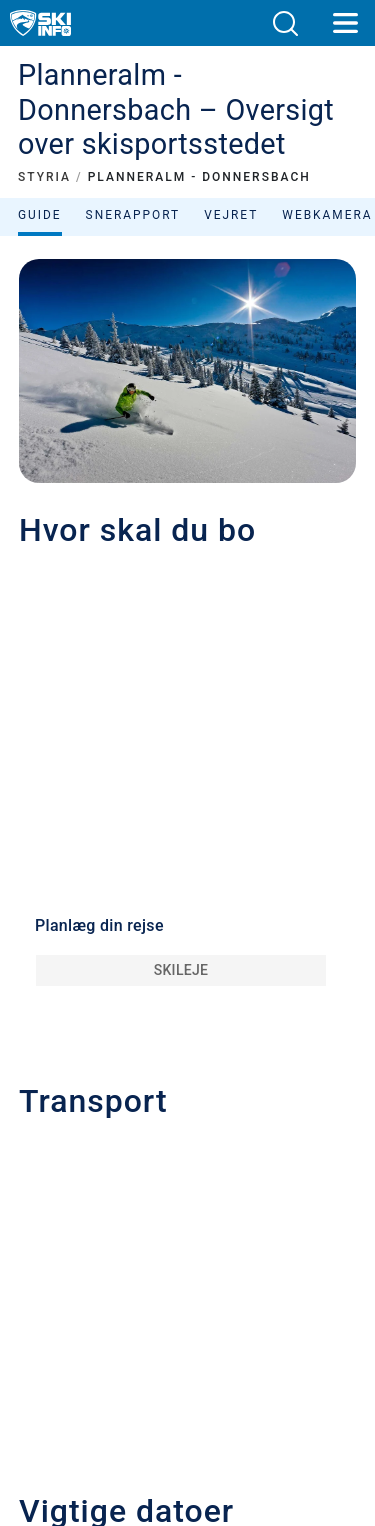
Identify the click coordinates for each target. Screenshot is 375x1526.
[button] (285, 23)
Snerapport (133, 215)
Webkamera (327, 215)
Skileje (181, 970)
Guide (40, 215)
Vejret (231, 215)
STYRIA (44, 177)
